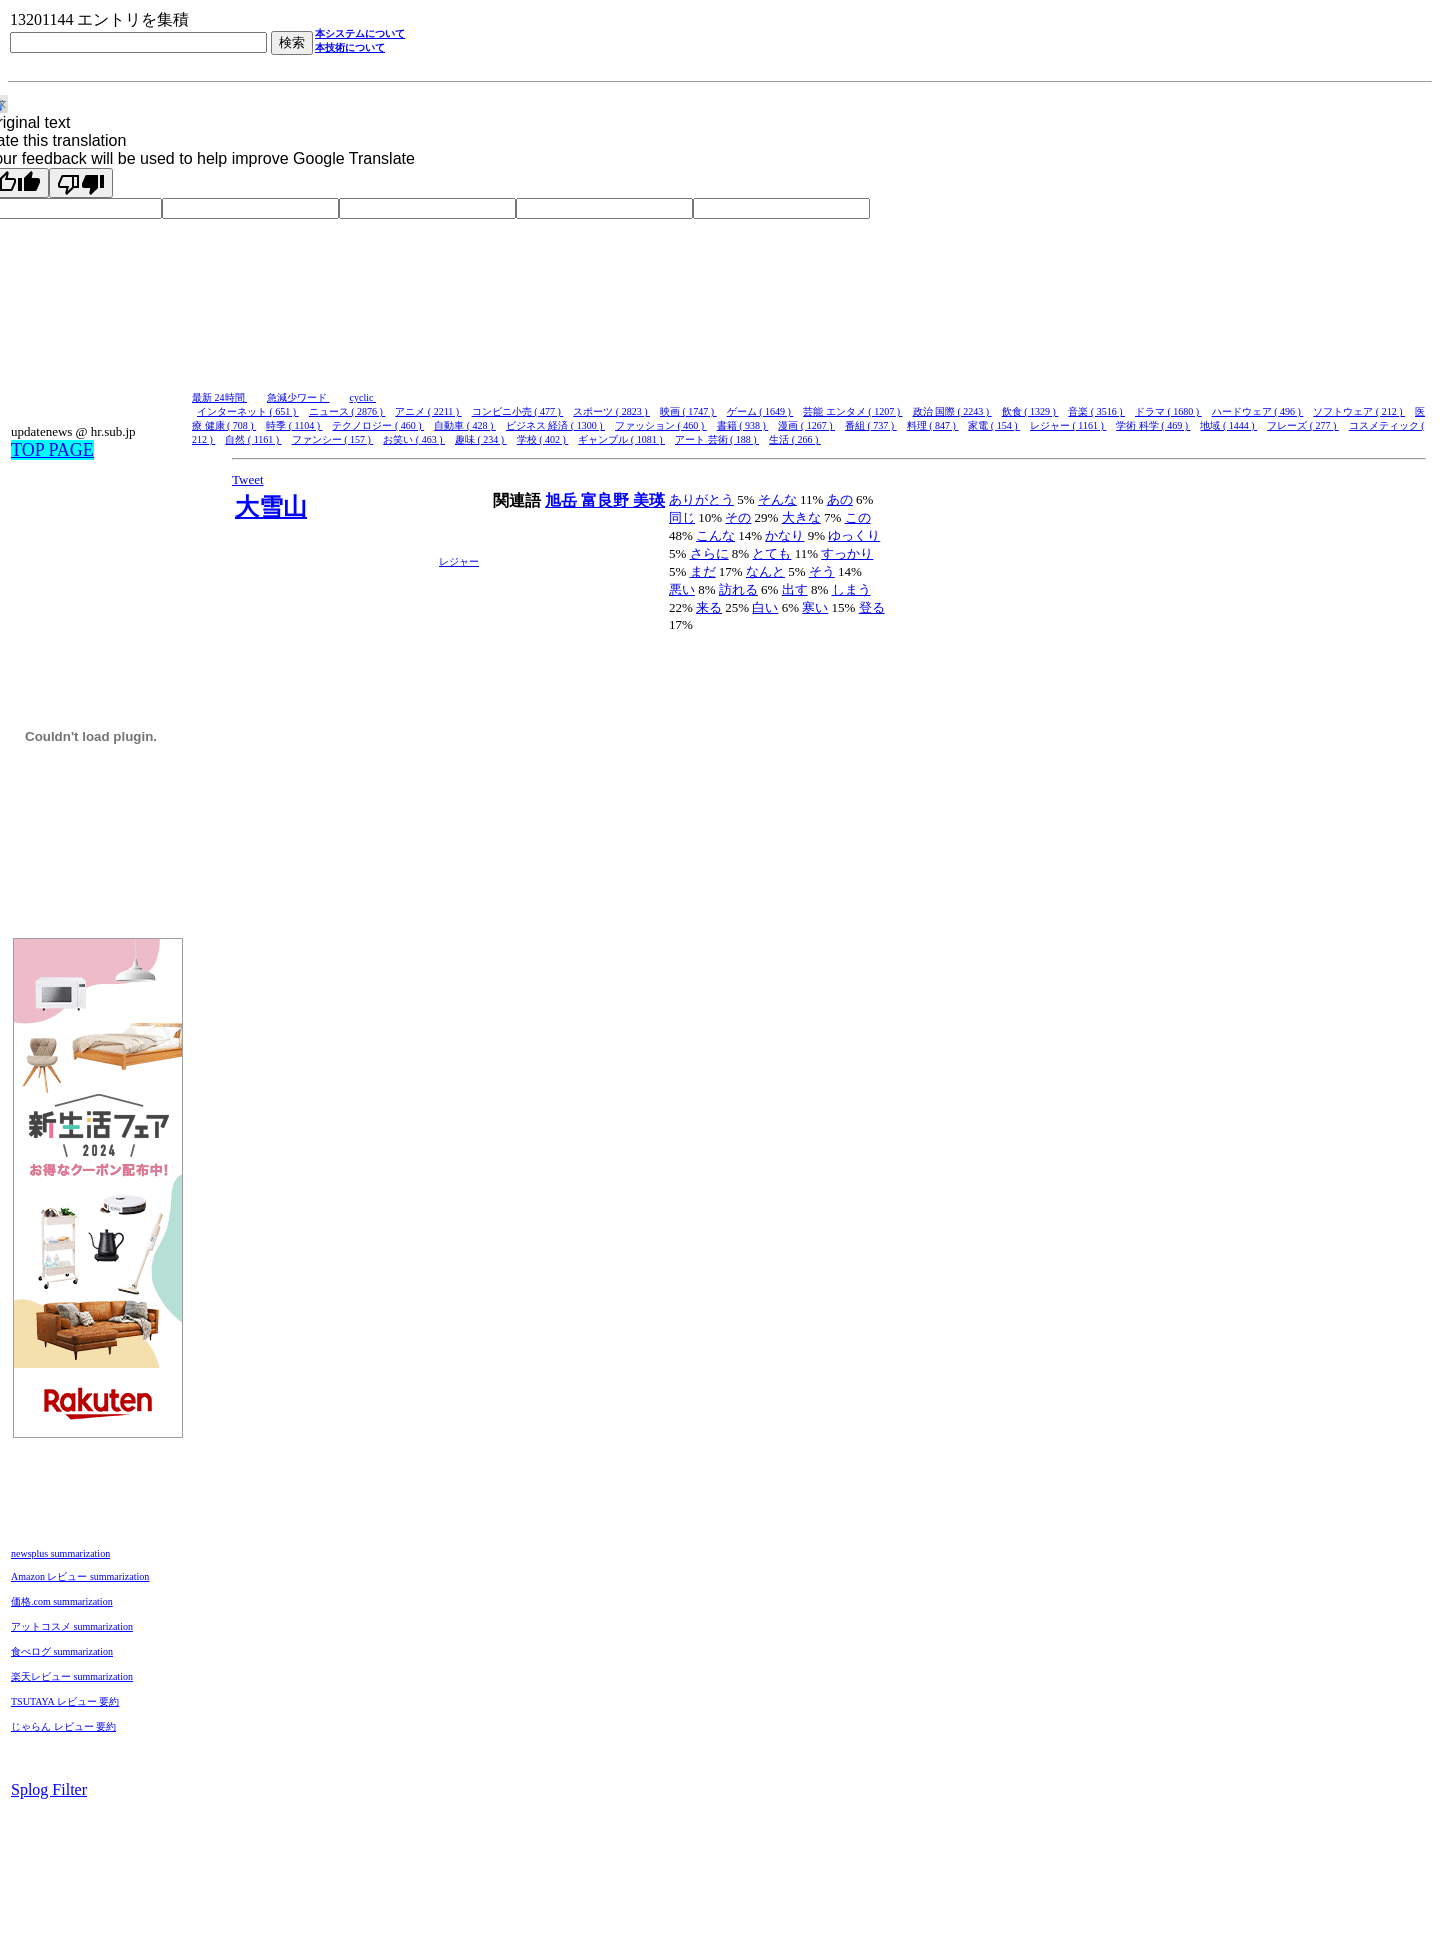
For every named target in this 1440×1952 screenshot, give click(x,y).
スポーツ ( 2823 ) (611, 411)
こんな (715, 535)
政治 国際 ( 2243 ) (952, 411)
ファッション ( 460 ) (661, 425)
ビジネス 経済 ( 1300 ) (555, 425)
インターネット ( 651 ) (248, 411)
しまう (851, 589)
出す (795, 589)
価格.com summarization (62, 1601)
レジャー (459, 561)
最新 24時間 (219, 397)
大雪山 (271, 507)
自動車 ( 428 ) (465, 425)
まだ (703, 571)
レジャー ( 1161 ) (1068, 425)
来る (709, 607)
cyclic (363, 397)
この (858, 517)
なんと (765, 571)
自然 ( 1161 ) (253, 439)
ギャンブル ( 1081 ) (621, 439)
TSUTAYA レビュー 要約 (65, 1701)
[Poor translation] (81, 183)
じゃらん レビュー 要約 (63, 1726)
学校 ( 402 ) (543, 439)
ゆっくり (854, 535)
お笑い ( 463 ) (414, 439)
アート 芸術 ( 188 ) (717, 439)
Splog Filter (49, 1789)
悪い (682, 589)
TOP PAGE (52, 450)
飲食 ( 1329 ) (1030, 411)
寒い (815, 607)
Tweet (248, 479)
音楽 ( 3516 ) (1096, 411)
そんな (777, 499)
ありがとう (701, 499)
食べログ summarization (62, 1651)
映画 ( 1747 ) (688, 411)
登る (872, 607)
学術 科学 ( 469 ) (1153, 425)
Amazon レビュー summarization (80, 1576)
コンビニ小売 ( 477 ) (518, 411)
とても (771, 553)
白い (765, 607)
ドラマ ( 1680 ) (1168, 411)
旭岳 (563, 500)
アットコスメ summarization (72, 1626)
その (738, 517)
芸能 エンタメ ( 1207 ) (852, 411)
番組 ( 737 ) (871, 425)
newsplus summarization (60, 1553)
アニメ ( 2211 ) (428, 411)
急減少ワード (298, 397)
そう (822, 571)
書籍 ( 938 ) (743, 425)
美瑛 (649, 500)
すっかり (847, 553)
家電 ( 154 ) (994, 425)
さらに (709, 553)
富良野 (607, 500)
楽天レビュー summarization (72, 1676)
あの (840, 499)
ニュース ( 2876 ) (347, 411)
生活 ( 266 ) (795, 439)
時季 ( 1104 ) (294, 425)
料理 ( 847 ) (933, 425)
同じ (682, 517)
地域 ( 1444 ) (1228, 425)
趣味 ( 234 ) (481, 439)
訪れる (738, 589)
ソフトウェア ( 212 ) (1359, 411)
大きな (801, 517)
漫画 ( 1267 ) (806, 425)
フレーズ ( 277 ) (1303, 425)
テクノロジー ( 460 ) (378, 425)
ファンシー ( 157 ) (333, 439)
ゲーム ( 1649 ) (760, 411)
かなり (784, 535)
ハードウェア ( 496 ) (1258, 411)
